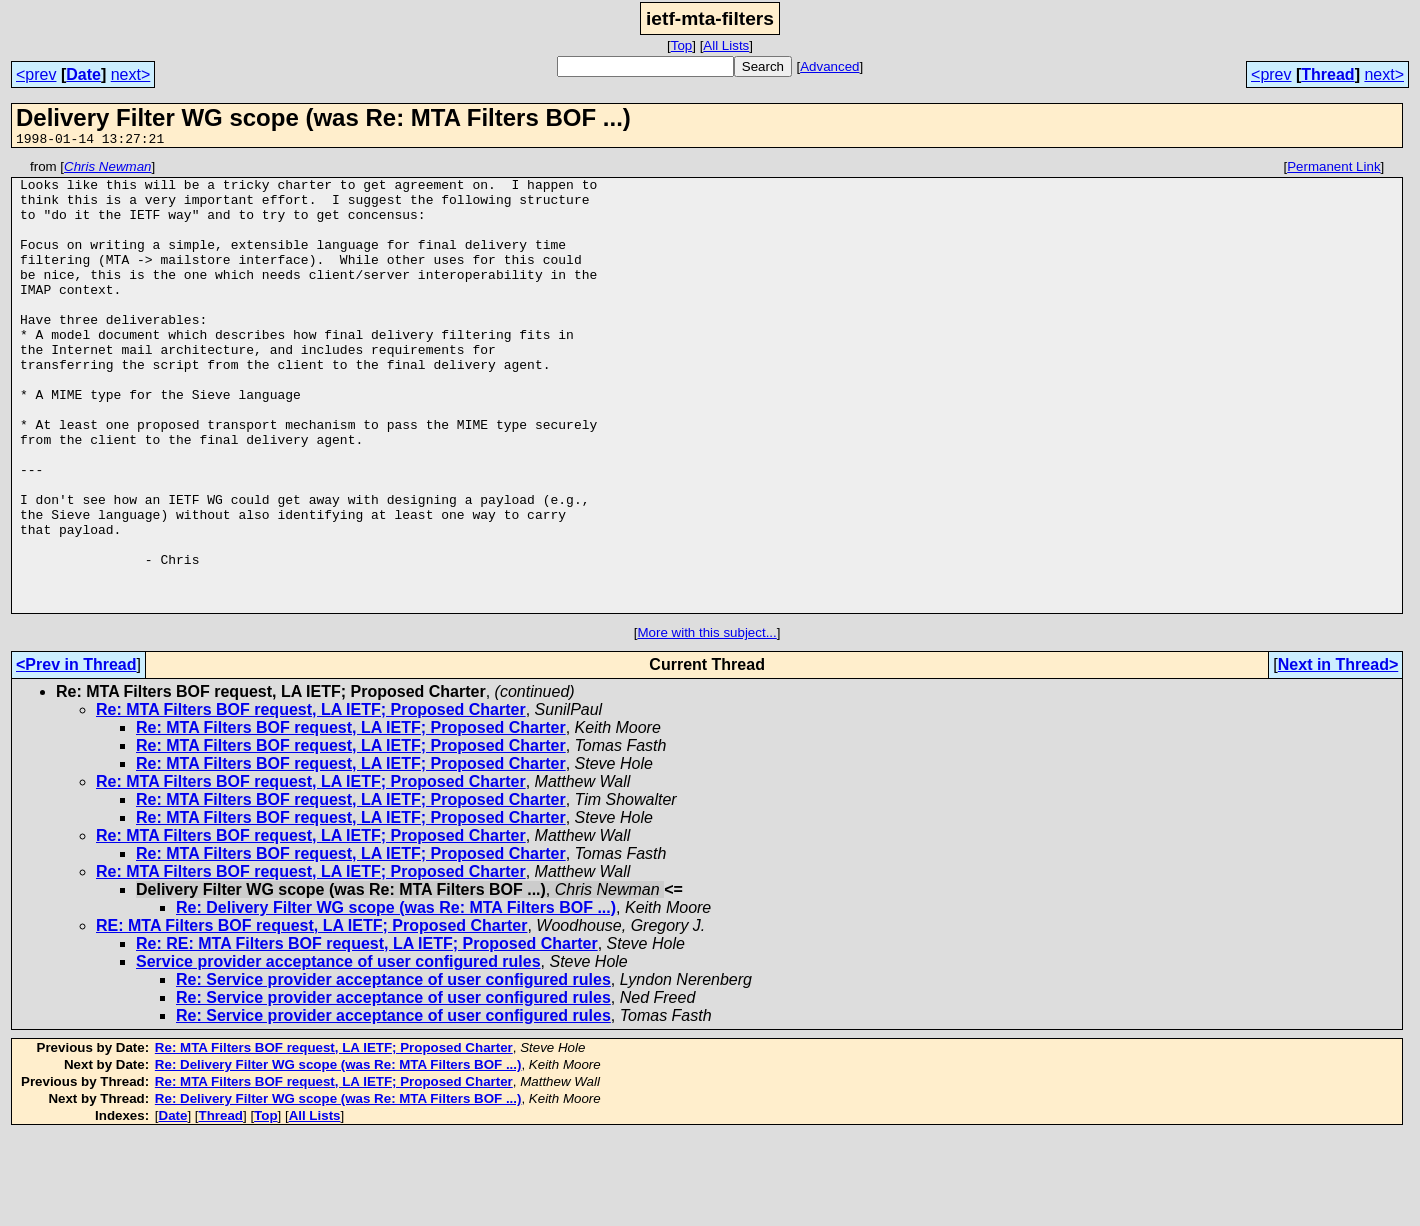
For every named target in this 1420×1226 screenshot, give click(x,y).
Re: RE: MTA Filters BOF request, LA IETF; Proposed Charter (367, 1033)
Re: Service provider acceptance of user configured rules (393, 1069)
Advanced (829, 66)
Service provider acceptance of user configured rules (338, 1051)
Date (83, 74)
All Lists (726, 45)
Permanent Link (1333, 169)
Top (682, 45)
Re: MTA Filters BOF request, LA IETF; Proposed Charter (311, 799)
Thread (1327, 74)
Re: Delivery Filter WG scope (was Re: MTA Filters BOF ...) (396, 997)
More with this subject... (707, 722)
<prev (36, 74)
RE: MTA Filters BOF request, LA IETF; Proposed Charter (311, 1015)
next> (131, 74)
